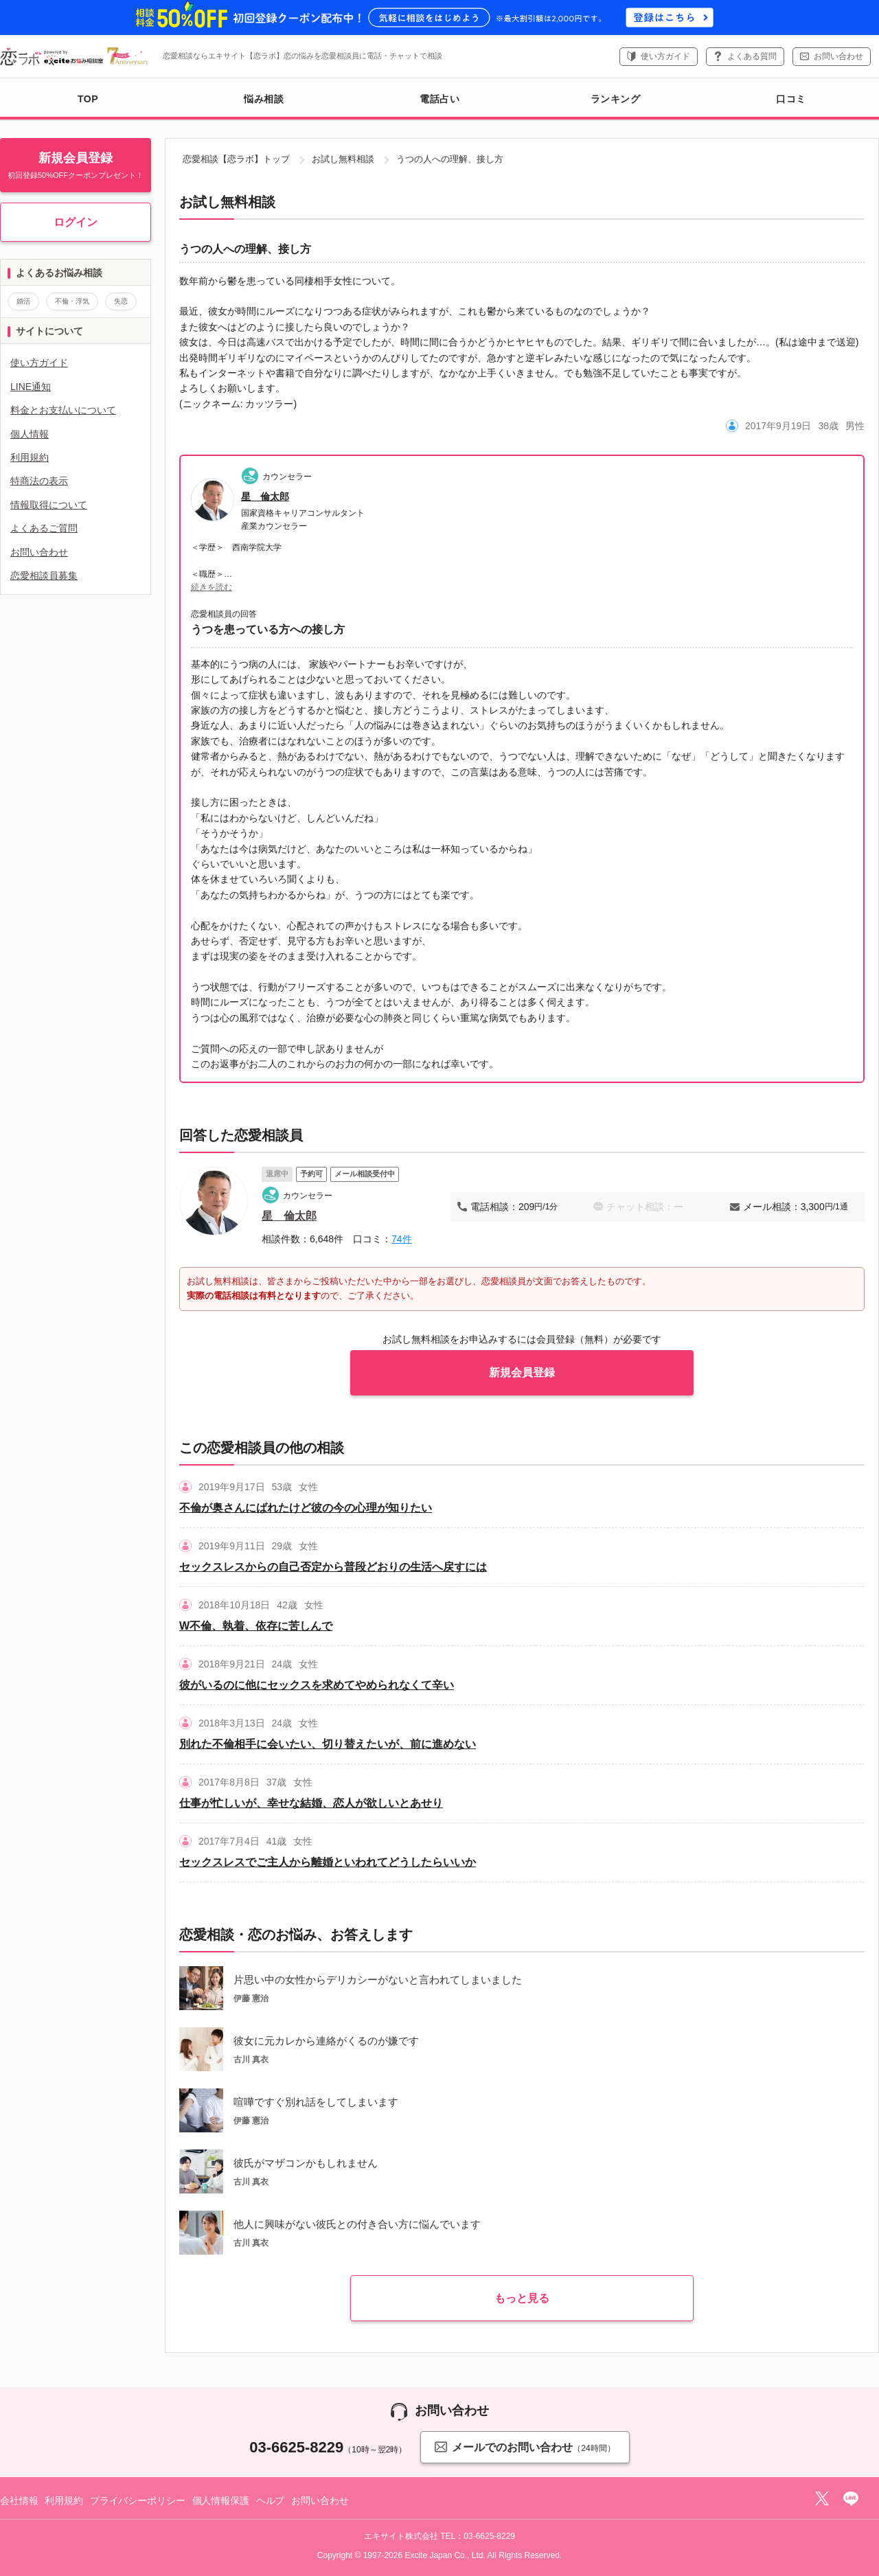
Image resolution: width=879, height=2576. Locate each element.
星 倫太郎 (265, 496)
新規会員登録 (522, 1372)
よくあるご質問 (44, 528)
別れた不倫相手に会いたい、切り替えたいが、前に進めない (327, 1744)
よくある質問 (752, 56)
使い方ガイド (665, 56)
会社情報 (19, 2500)
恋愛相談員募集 (44, 575)
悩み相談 (264, 98)
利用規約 (29, 457)
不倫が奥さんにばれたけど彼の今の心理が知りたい (305, 1508)
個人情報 (29, 434)
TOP (88, 98)
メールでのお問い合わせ (525, 2446)
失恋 (121, 301)
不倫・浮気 (72, 301)
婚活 (23, 301)
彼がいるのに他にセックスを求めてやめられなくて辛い (316, 1685)
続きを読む (211, 587)
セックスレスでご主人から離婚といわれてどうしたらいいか (327, 1862)
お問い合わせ (838, 56)
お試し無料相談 (343, 159)
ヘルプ (270, 2500)
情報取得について (48, 504)
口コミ (791, 98)
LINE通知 (30, 386)
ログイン (76, 222)
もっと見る (521, 2298)
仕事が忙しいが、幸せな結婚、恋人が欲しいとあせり (311, 1803)
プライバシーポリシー (137, 2500)
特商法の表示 (39, 480)
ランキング (616, 98)
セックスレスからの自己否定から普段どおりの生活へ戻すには (333, 1567)
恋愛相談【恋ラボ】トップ (236, 159)
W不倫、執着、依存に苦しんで (255, 1626)
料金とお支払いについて (63, 409)
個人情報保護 (220, 2500)
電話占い (439, 98)
